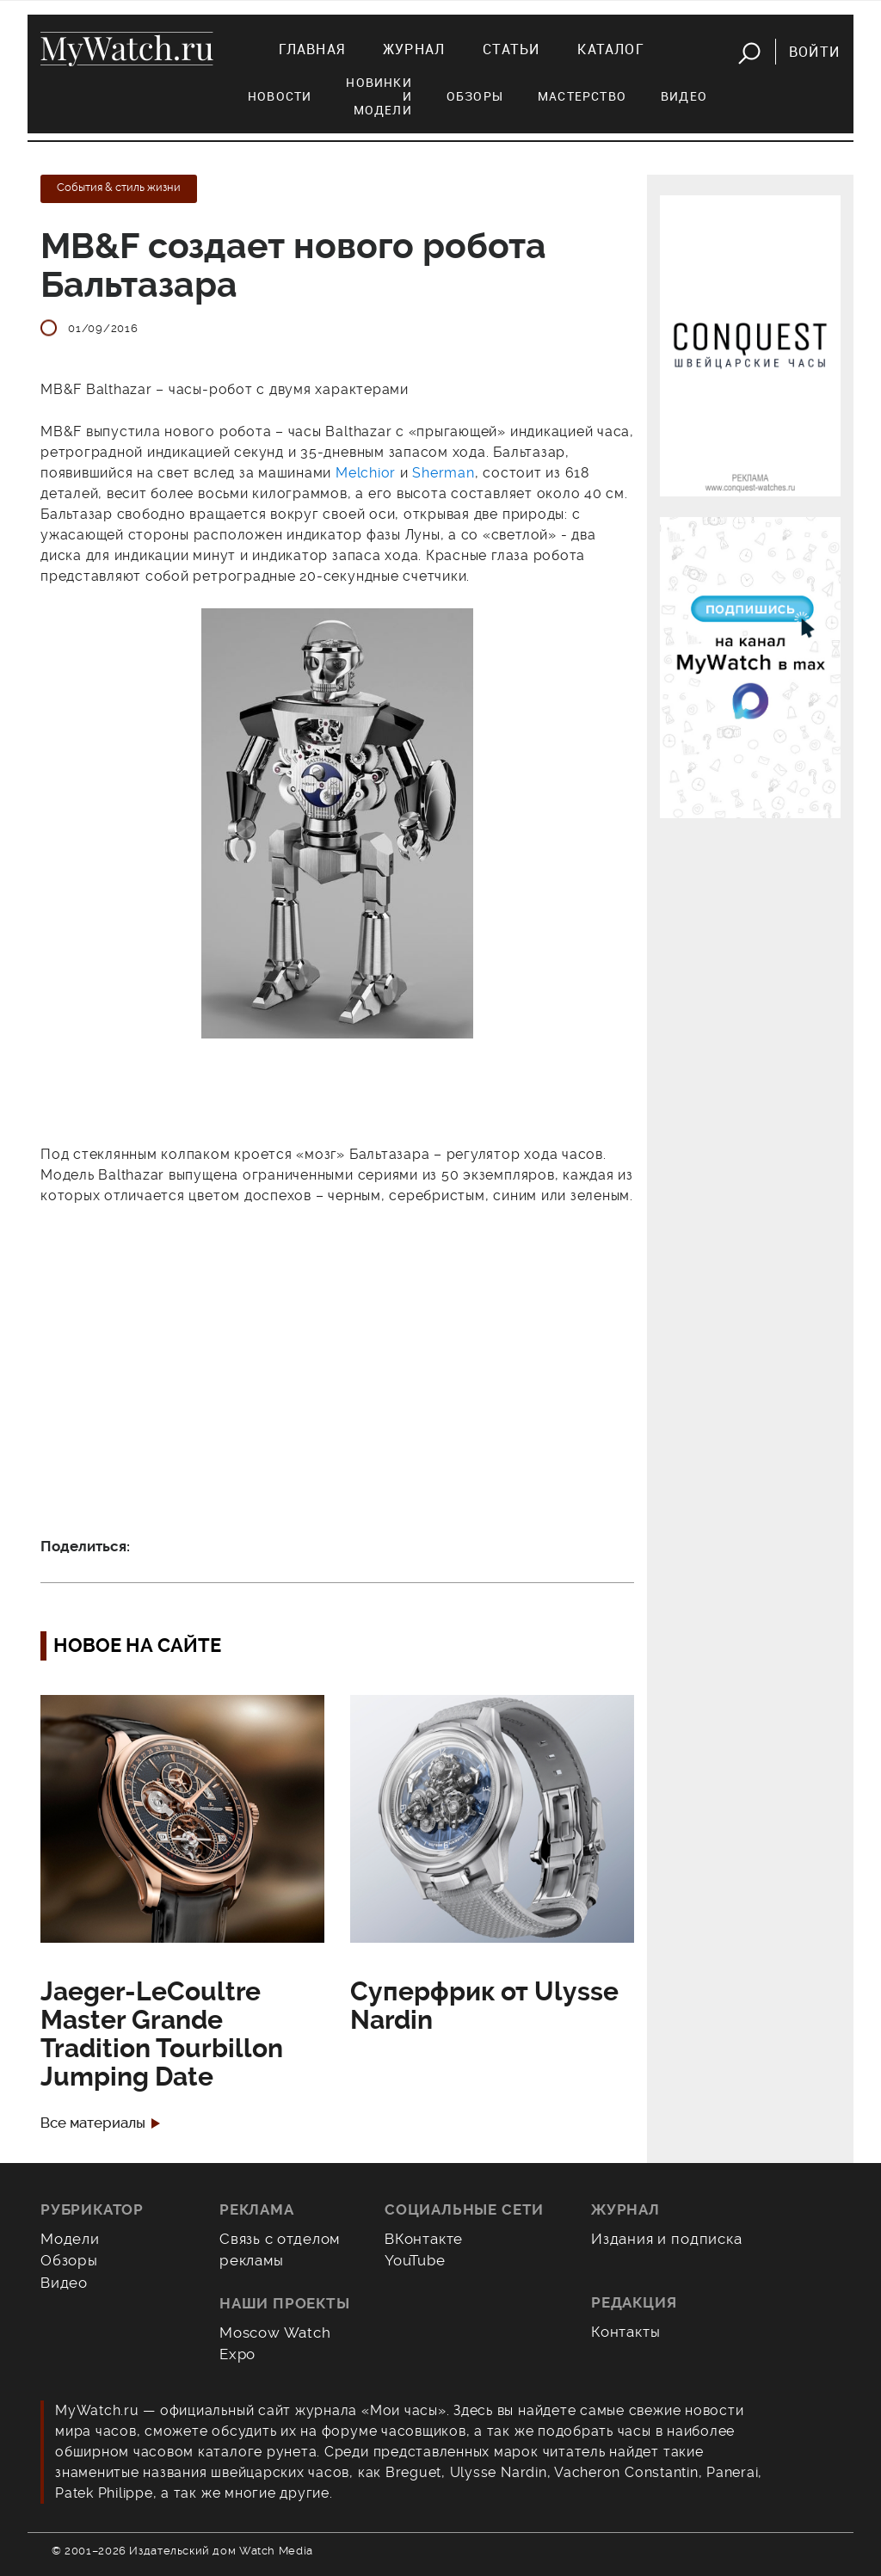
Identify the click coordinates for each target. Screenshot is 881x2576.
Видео (684, 96)
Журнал (414, 49)
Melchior (368, 473)
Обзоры (475, 96)
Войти (814, 51)
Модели (70, 2238)
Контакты (626, 2331)
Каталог (610, 49)
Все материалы (92, 2123)
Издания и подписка (666, 2238)
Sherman (443, 473)
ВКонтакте (424, 2238)
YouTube (415, 2260)
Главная (312, 49)
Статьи (511, 49)
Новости (279, 96)
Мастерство (582, 96)
